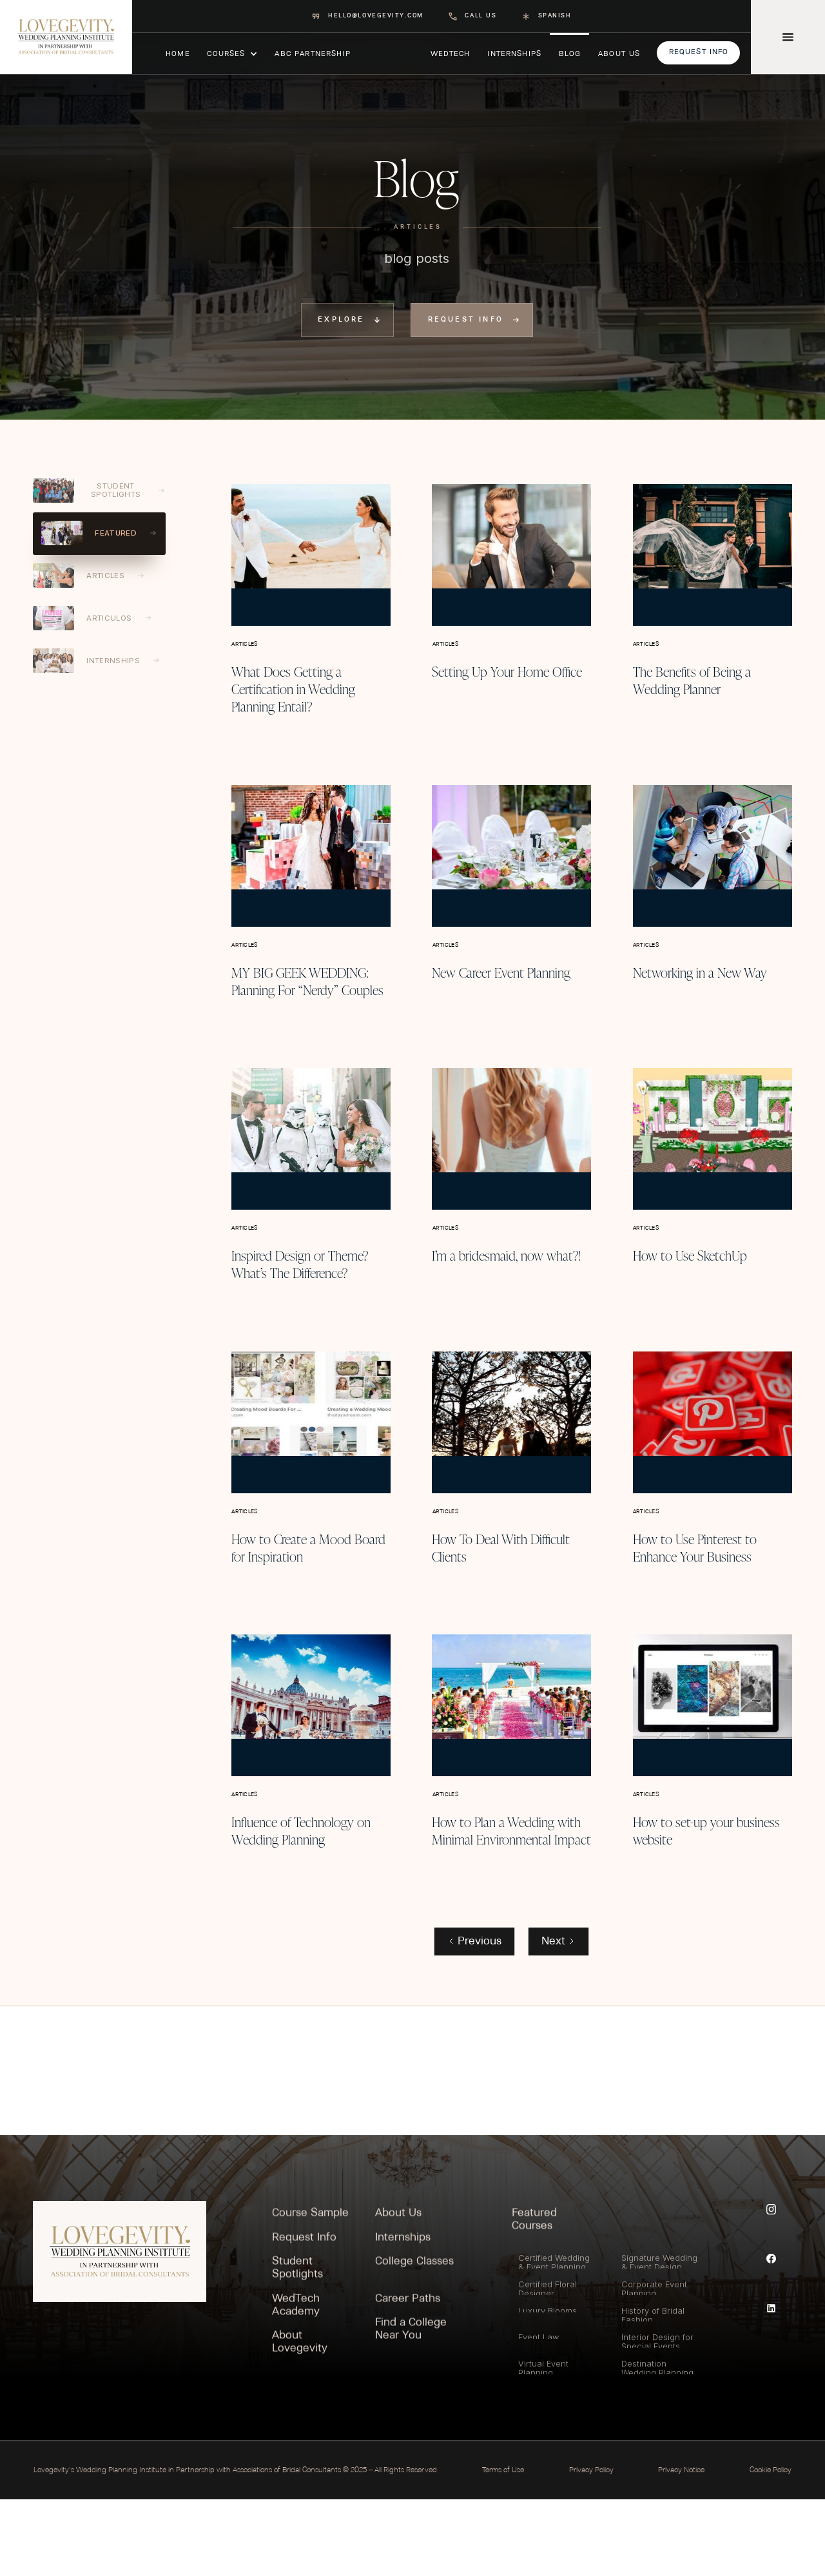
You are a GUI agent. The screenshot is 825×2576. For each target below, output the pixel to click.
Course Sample (310, 2293)
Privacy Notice (681, 2547)
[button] (232, 53)
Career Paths (407, 2378)
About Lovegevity (299, 2422)
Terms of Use (503, 2547)
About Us (398, 2293)
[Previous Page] (474, 2018)
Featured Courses (534, 2300)
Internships (403, 2317)
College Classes (414, 2341)
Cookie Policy (770, 2547)
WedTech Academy (296, 2385)
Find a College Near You (411, 2409)
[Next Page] (558, 2018)
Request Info (304, 2317)
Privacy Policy (591, 2547)
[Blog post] (311, 552)
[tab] (99, 491)
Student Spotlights (297, 2348)
